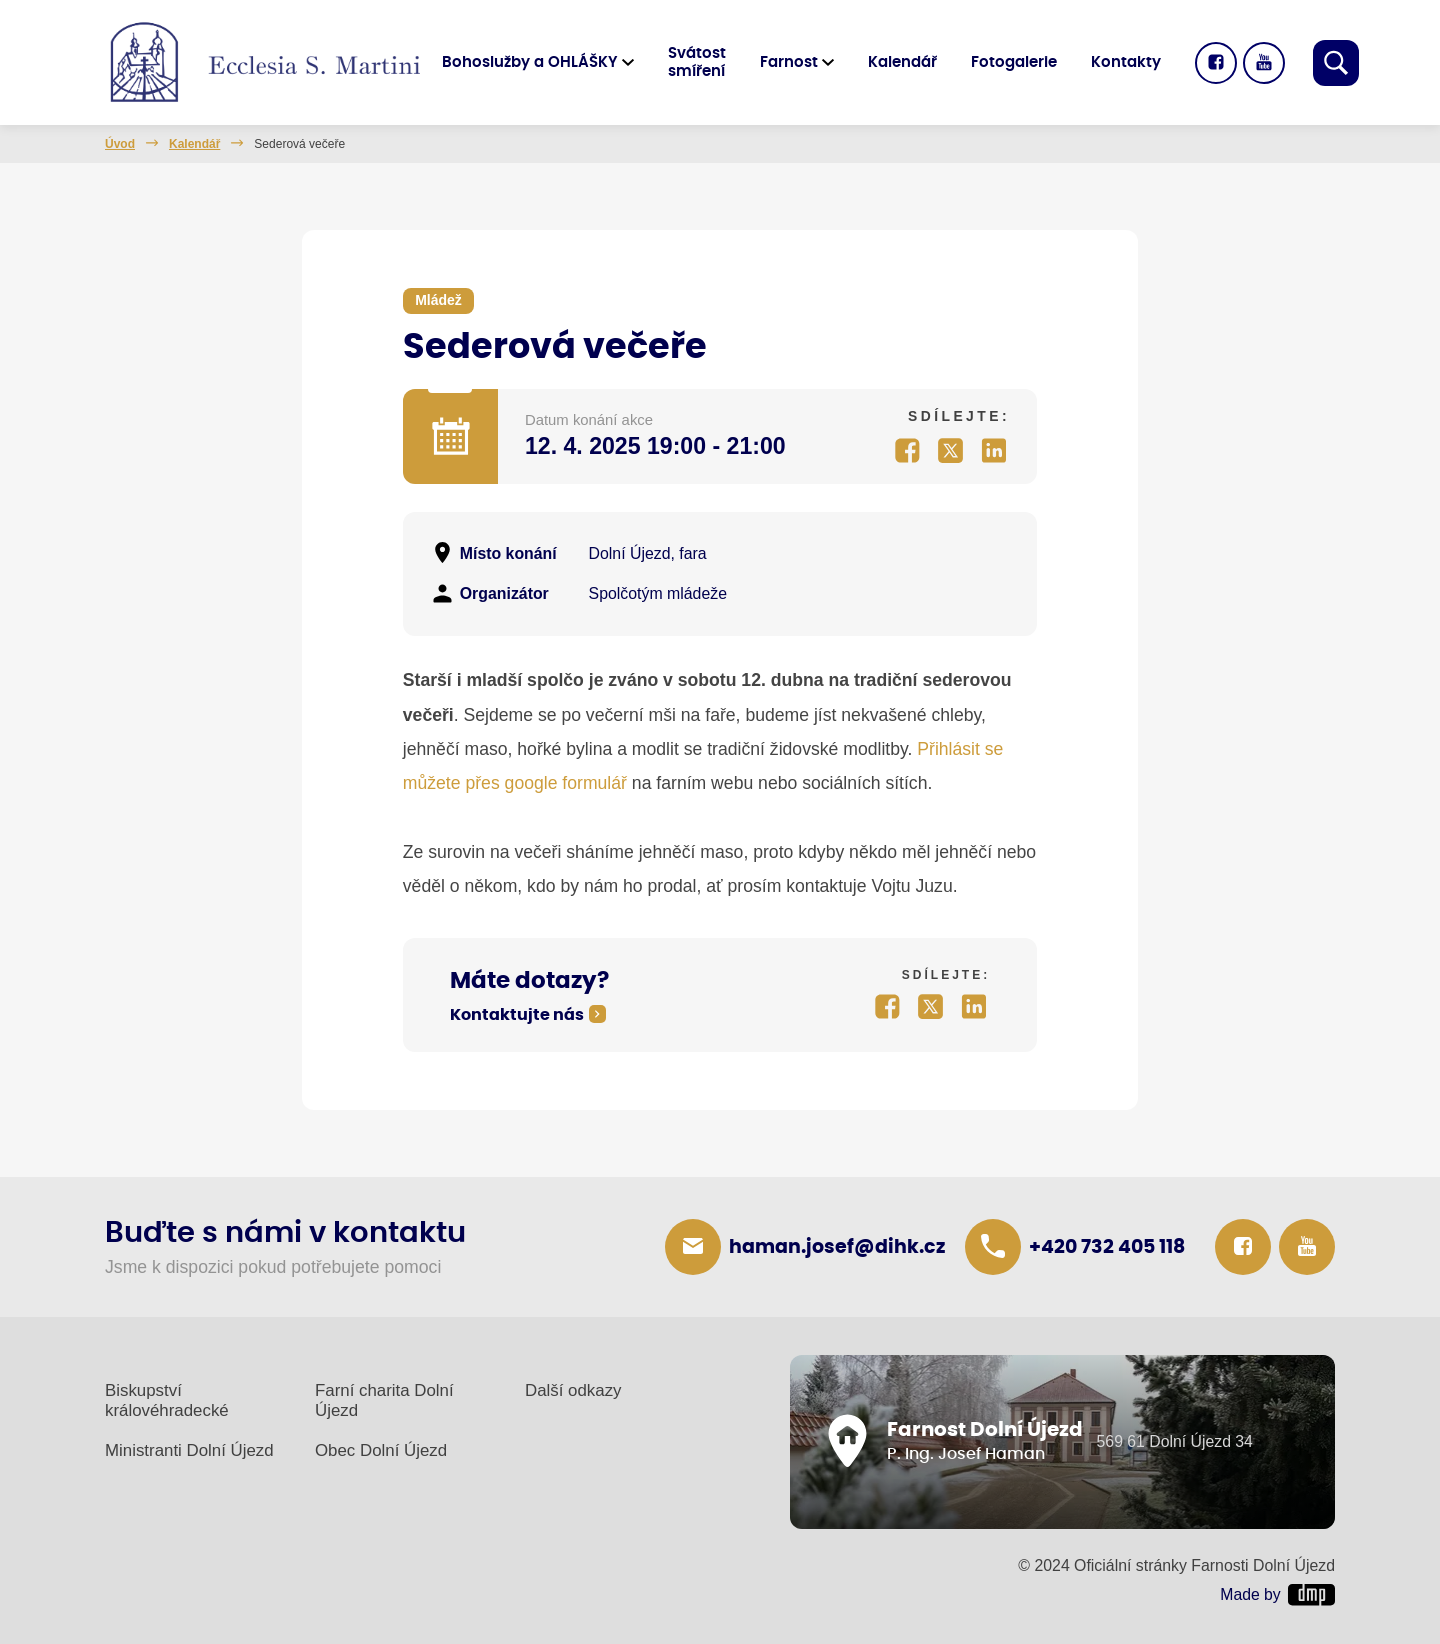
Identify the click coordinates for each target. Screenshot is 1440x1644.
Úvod (120, 144)
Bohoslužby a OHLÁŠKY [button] (530, 62)
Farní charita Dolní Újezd (384, 1400)
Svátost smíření (697, 62)
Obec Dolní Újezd (381, 1450)
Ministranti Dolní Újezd (189, 1450)
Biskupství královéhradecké (167, 1400)
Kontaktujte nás (517, 1015)
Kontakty (1126, 62)
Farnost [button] (789, 62)
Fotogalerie (1014, 62)
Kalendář (902, 62)
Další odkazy (573, 1390)
